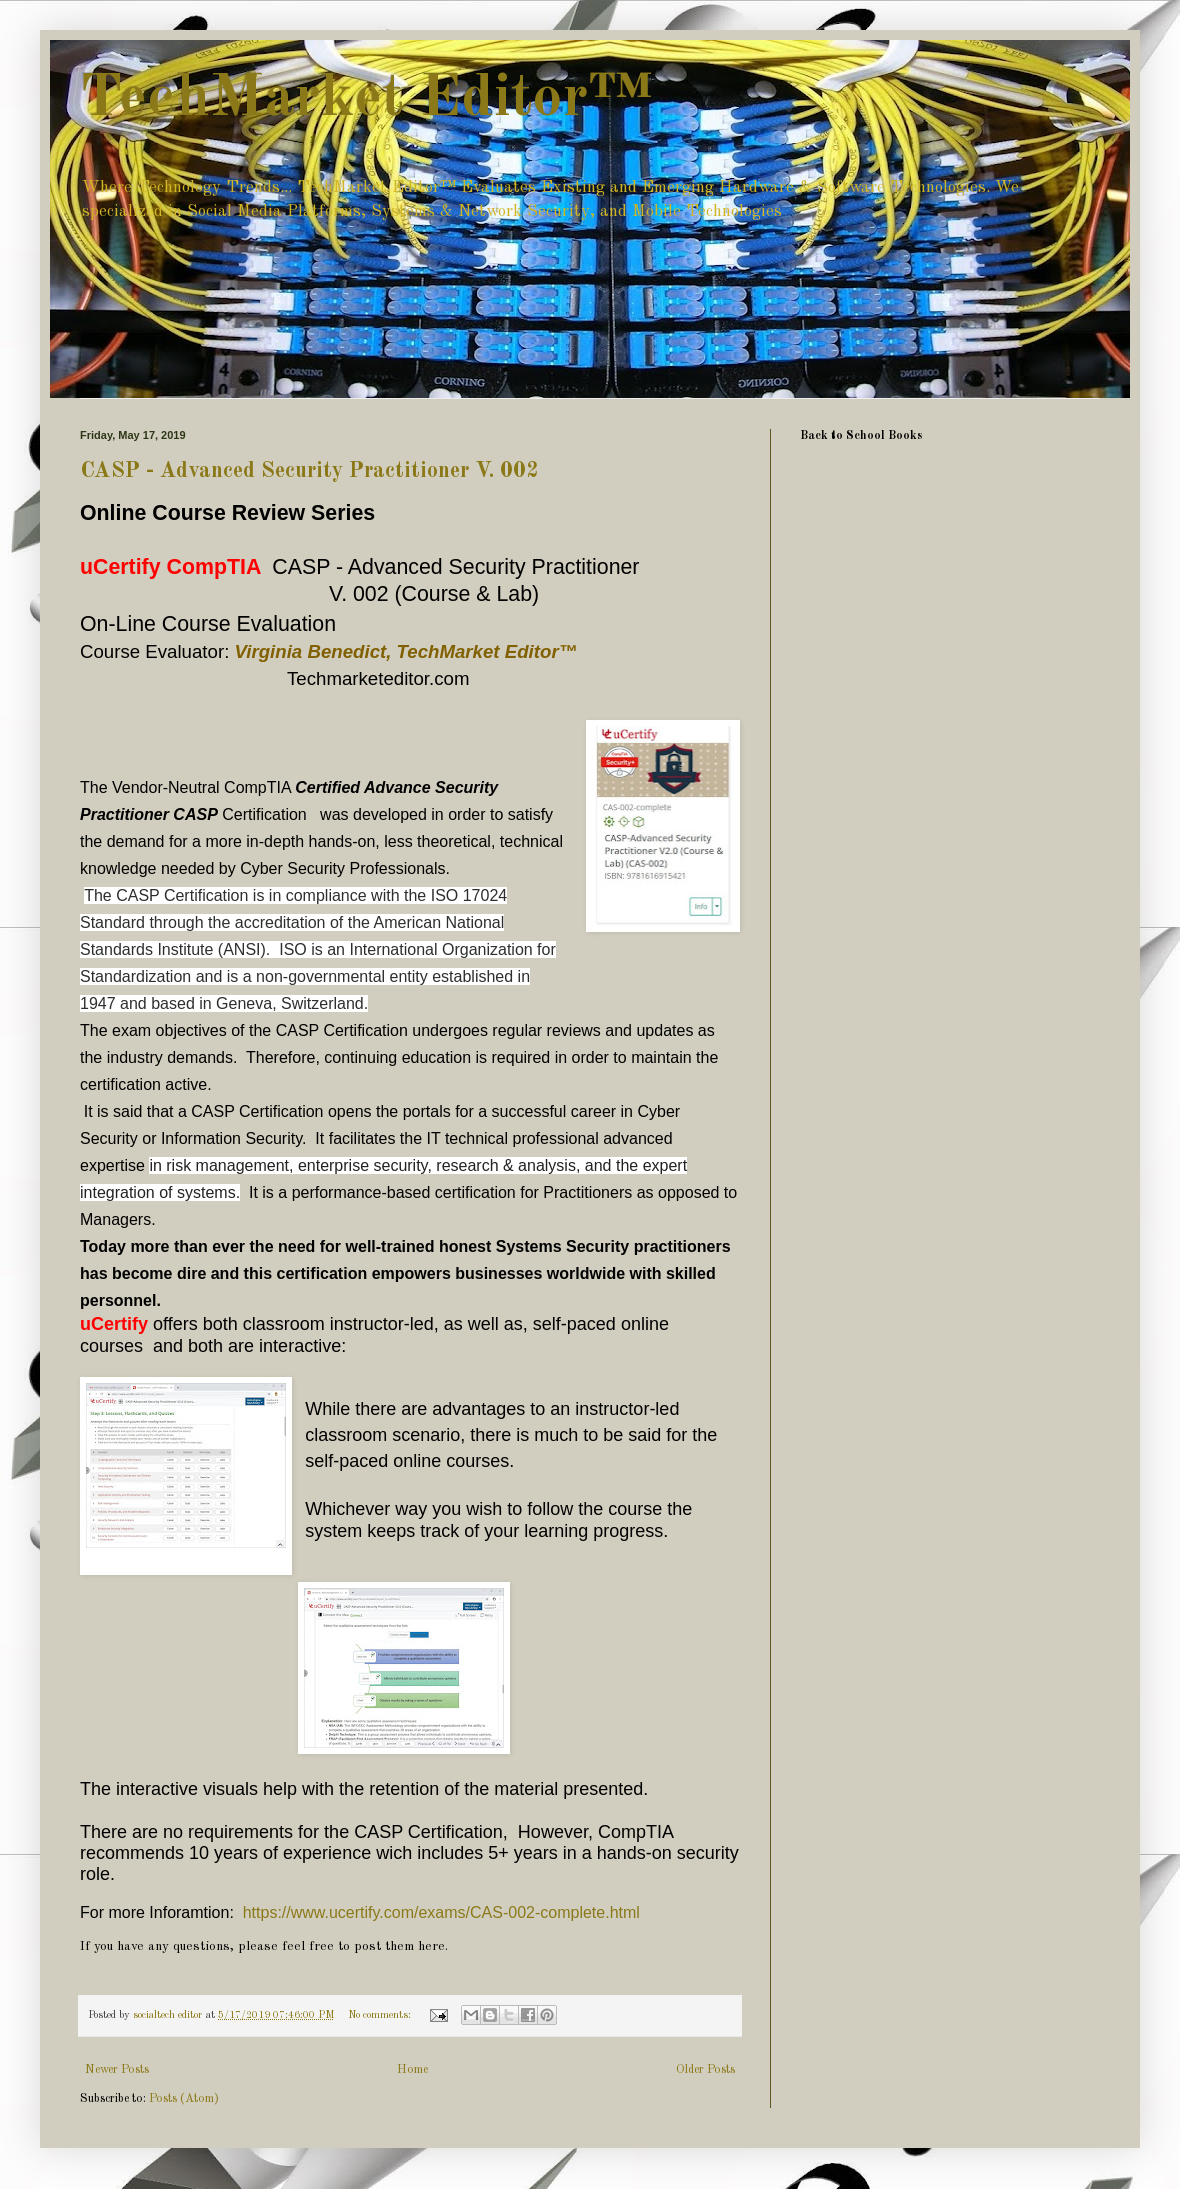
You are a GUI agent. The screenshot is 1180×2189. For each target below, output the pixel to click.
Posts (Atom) (184, 2099)
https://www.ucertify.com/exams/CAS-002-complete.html (441, 1912)
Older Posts (705, 2070)
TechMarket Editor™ (366, 99)
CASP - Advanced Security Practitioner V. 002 (309, 471)
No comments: (381, 2015)
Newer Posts (117, 2070)
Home (412, 2070)
